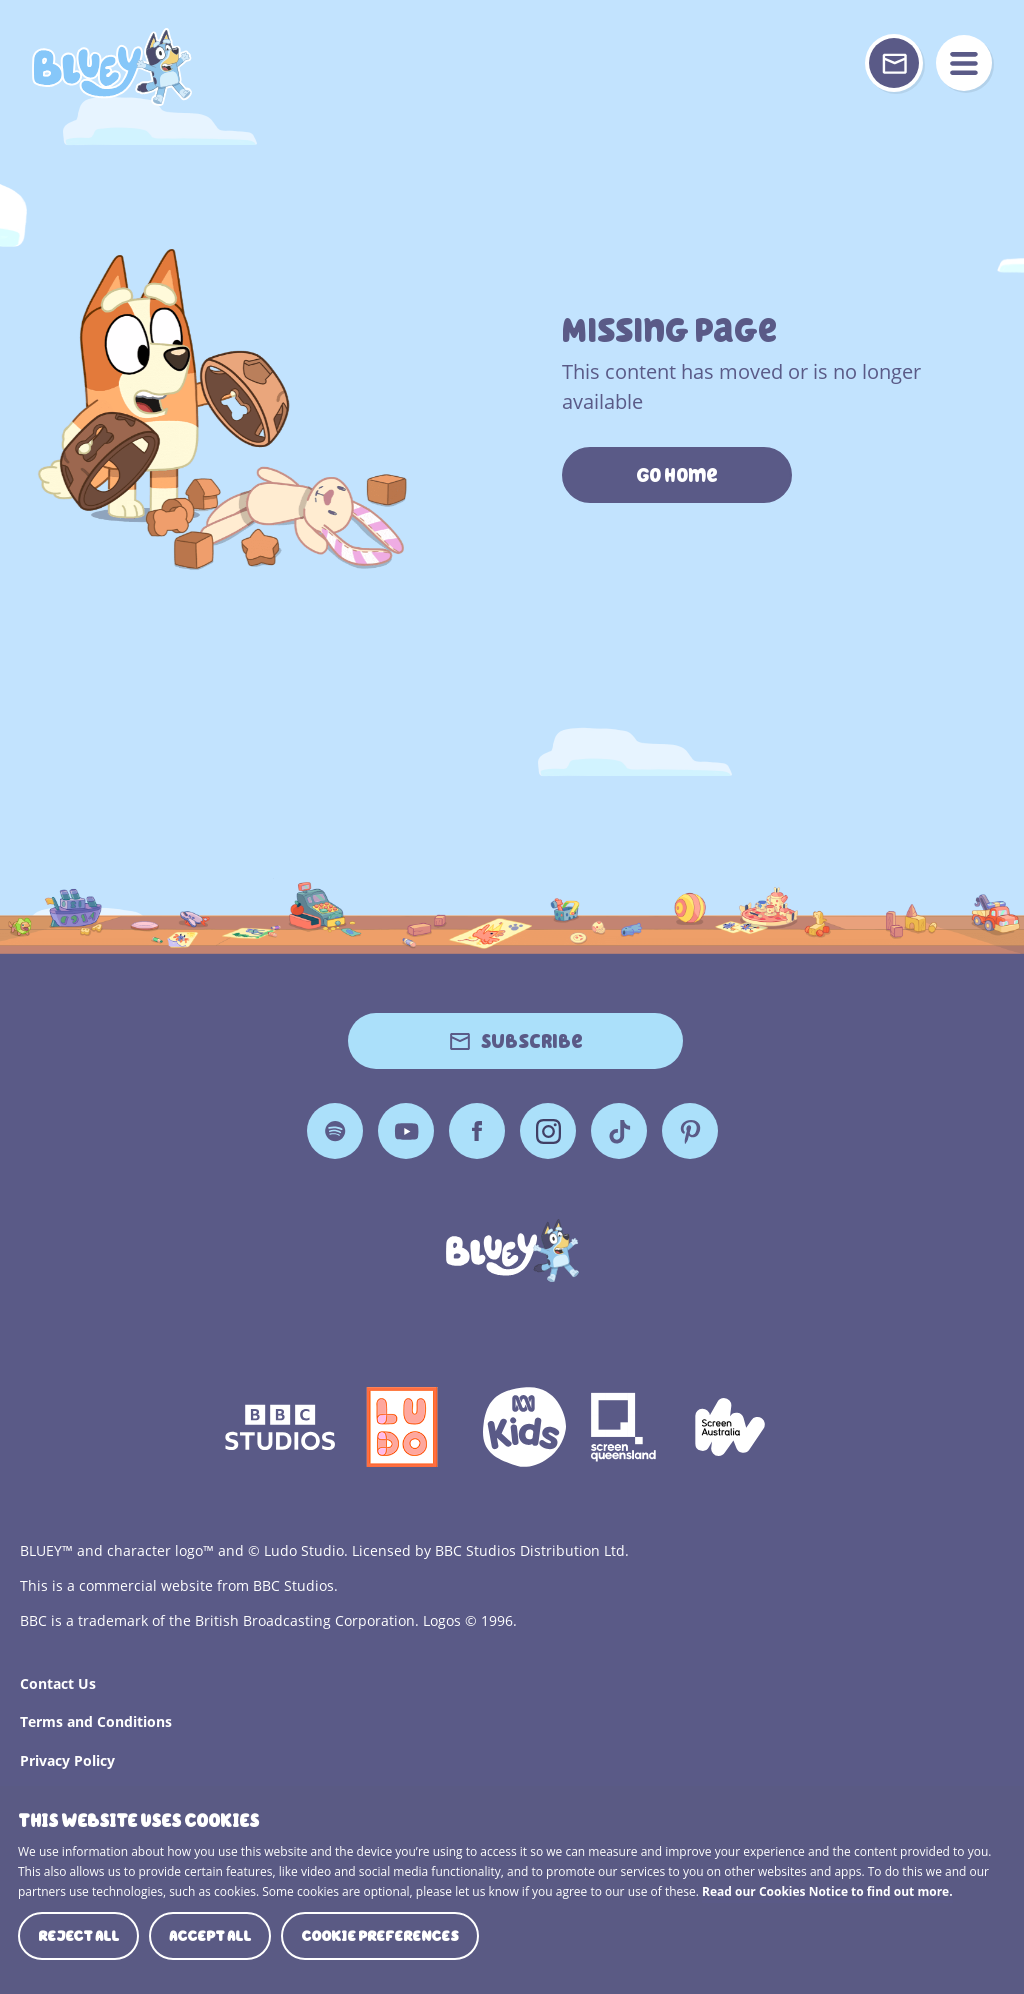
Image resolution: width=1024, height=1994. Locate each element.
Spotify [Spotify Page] (335, 1131)
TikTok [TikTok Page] (619, 1131)
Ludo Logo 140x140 (402, 1427)
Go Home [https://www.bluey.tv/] (677, 475)
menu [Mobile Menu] (964, 63)
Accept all (210, 1936)
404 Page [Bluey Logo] (112, 67)
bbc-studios (280, 1427)
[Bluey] (512, 1250)
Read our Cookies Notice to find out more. (827, 1891)
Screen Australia (730, 1427)
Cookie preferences (380, 1936)
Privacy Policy (67, 1760)
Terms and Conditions (96, 1721)
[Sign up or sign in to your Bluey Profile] (894, 63)
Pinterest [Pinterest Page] (690, 1131)
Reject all (78, 1936)
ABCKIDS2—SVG (524, 1427)
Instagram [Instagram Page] (548, 1131)
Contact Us (58, 1683)
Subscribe (532, 1041)
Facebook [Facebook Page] (477, 1131)
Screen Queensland (625, 1427)
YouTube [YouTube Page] (406, 1131)
